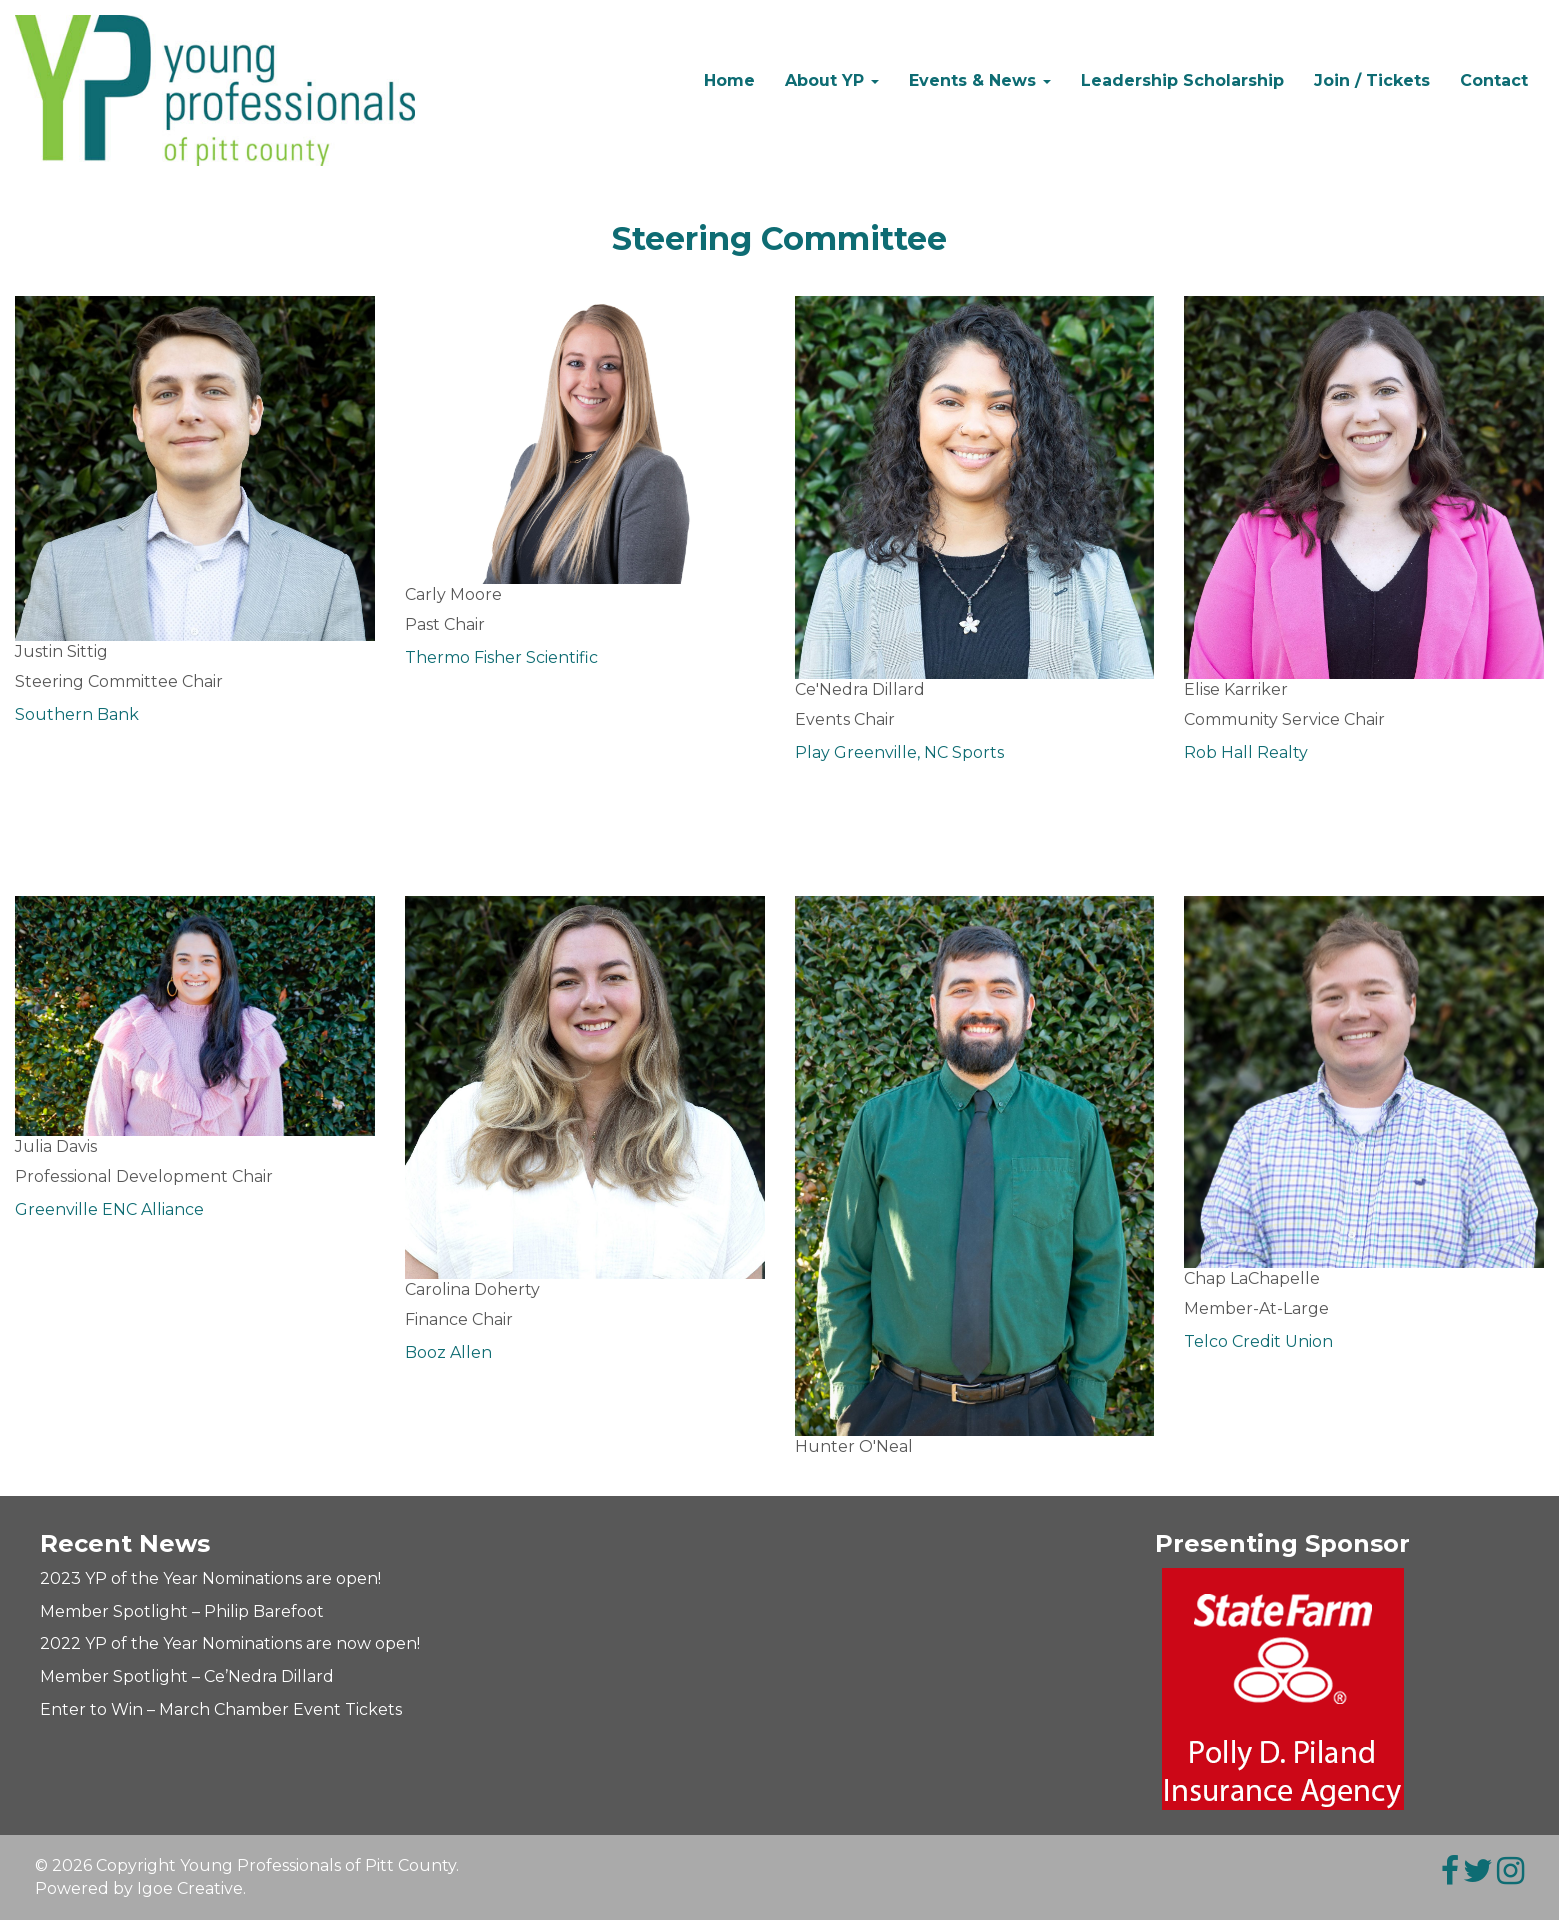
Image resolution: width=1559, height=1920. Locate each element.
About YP (832, 80)
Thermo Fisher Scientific (501, 657)
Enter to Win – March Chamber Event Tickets (221, 1709)
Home (729, 80)
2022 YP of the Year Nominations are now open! (230, 1643)
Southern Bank (77, 714)
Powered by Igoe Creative (139, 1888)
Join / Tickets (1372, 80)
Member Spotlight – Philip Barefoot (182, 1611)
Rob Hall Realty (1246, 752)
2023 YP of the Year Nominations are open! (210, 1578)
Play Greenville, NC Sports (899, 752)
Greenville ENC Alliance (109, 1209)
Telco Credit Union (1258, 1341)
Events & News (980, 80)
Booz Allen (448, 1352)
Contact (1494, 80)
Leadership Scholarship (1182, 80)
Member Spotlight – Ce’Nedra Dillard (187, 1676)
